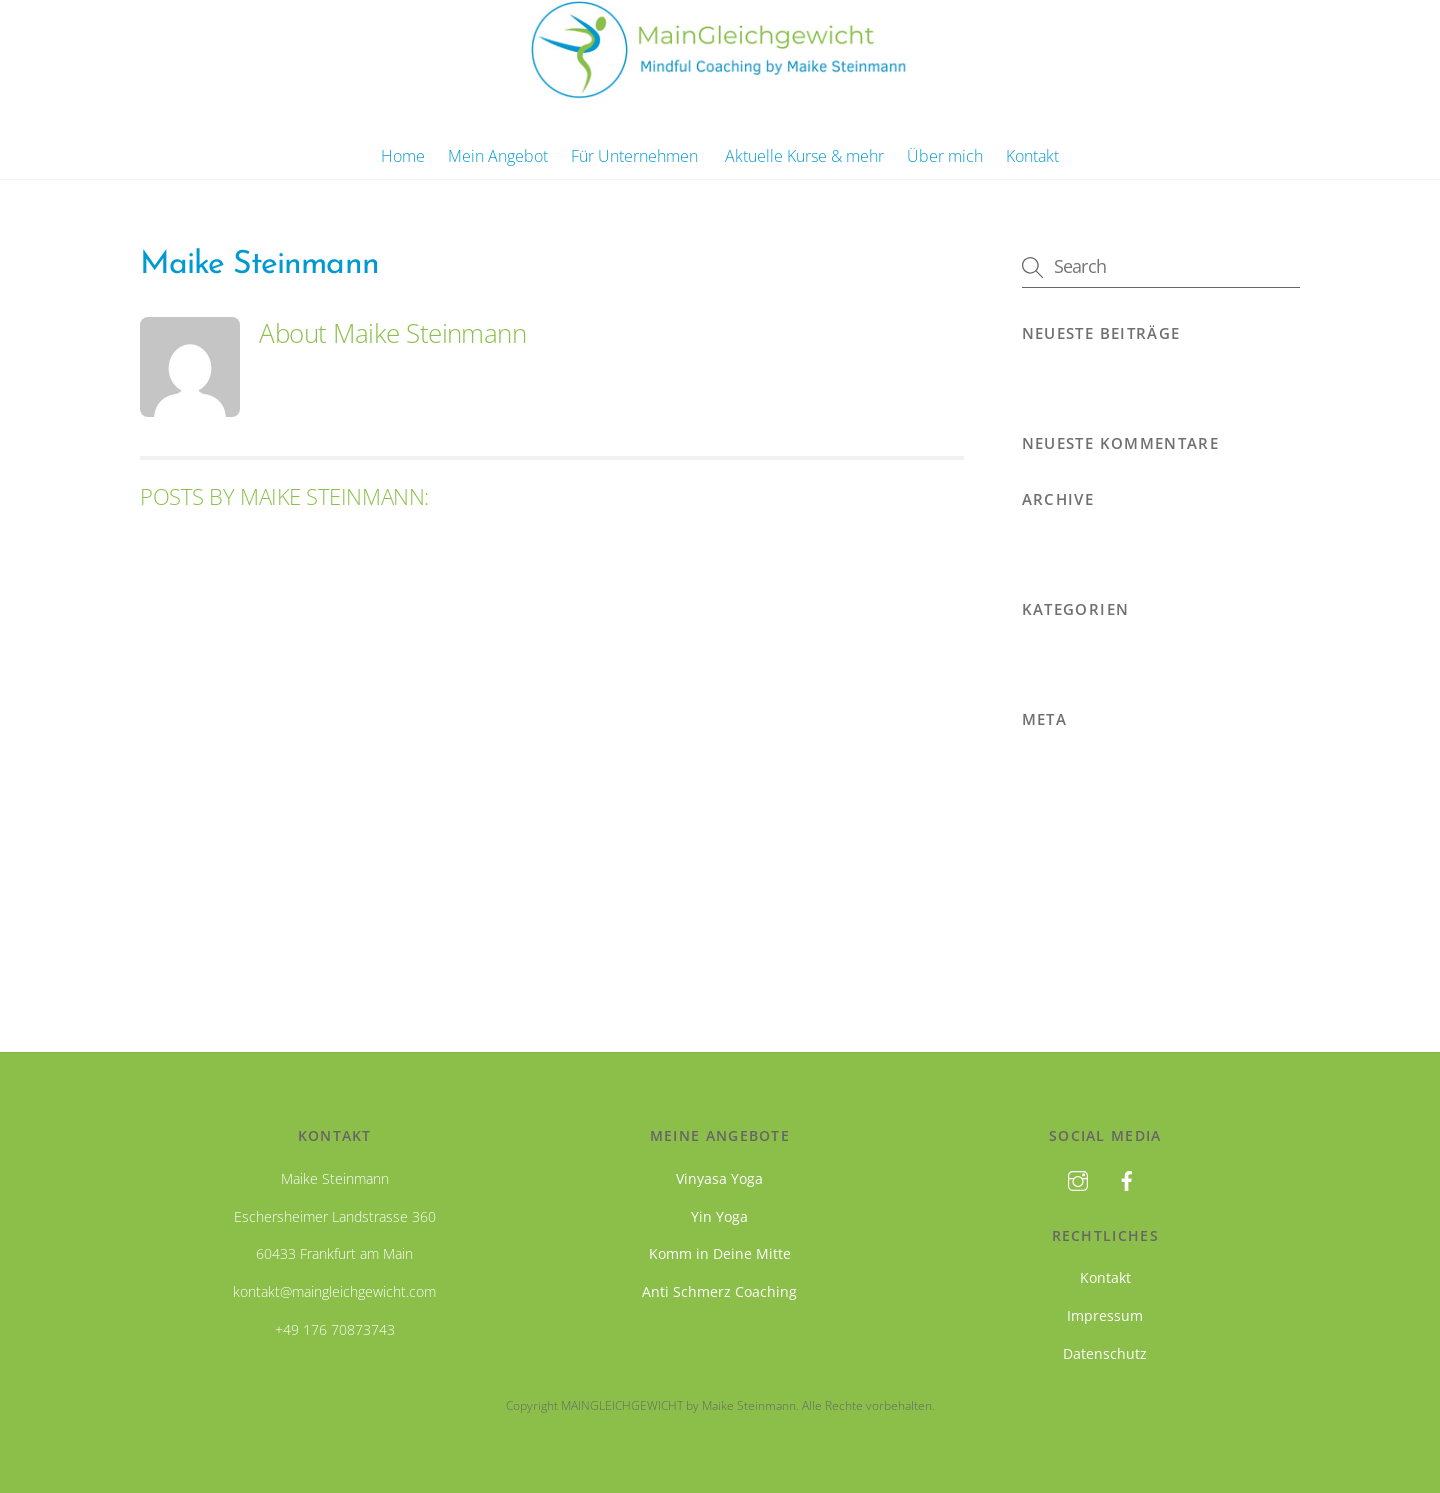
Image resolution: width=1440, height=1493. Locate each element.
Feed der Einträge (1082, 803)
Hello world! (1064, 378)
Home (403, 156)
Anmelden (1057, 764)
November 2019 (1078, 544)
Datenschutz (1105, 1353)
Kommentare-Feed (1086, 841)
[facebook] (1127, 1178)
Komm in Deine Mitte (720, 1253)
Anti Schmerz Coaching (719, 1291)
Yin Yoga (719, 1216)
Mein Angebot (498, 156)
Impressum (1105, 1315)
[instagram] (1078, 1178)
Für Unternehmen (634, 156)
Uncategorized (1071, 654)
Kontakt (1032, 156)
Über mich (945, 156)
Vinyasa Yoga (719, 1178)
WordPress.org (1073, 880)
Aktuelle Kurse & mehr (804, 156)
